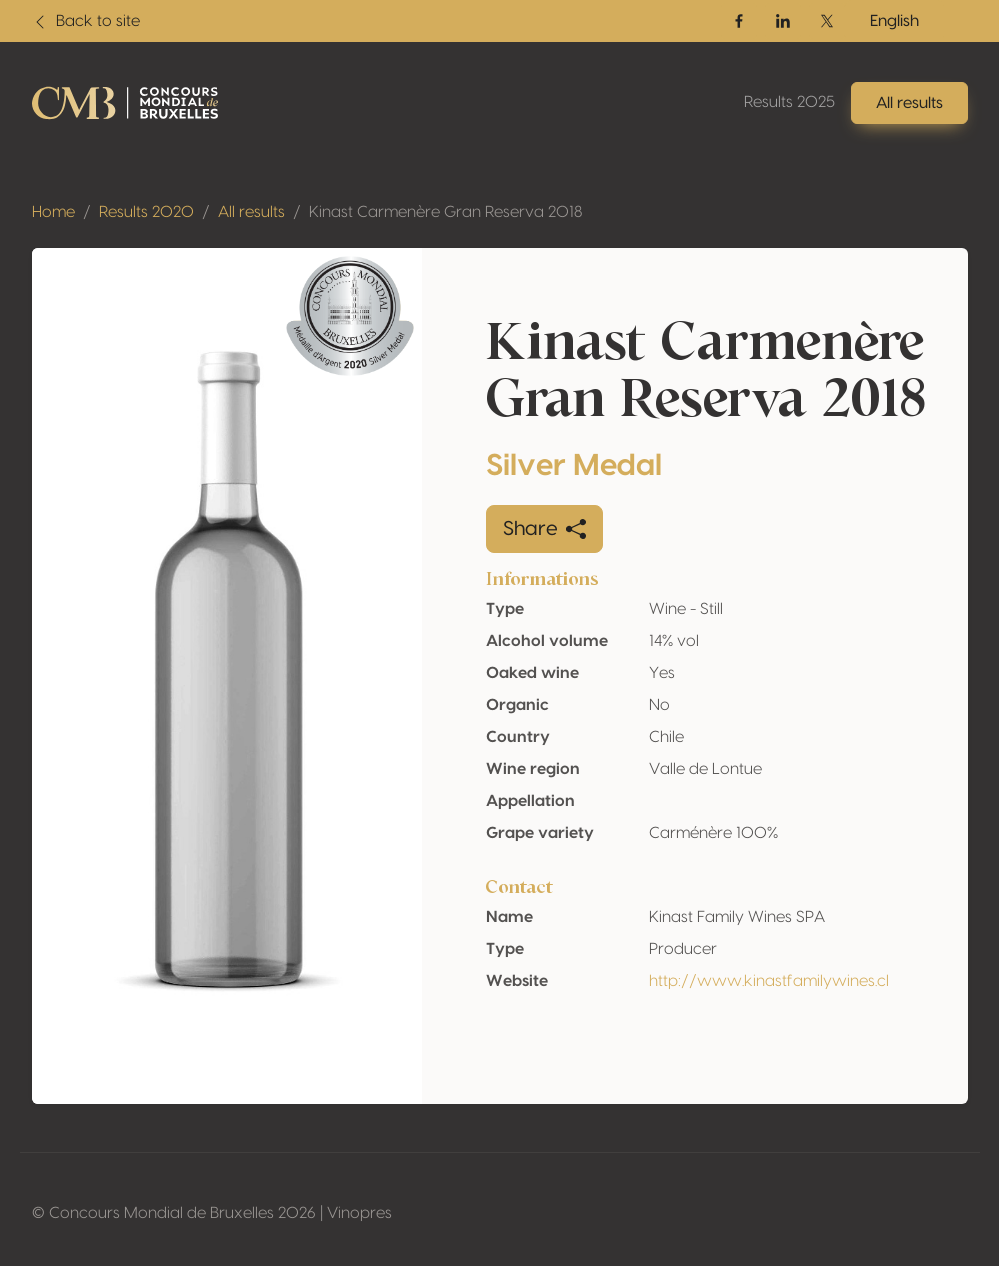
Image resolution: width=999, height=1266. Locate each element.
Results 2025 (789, 102)
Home (53, 212)
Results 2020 (146, 212)
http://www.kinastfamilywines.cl (769, 981)
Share (544, 529)
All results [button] (909, 103)
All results (251, 212)
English (894, 21)
